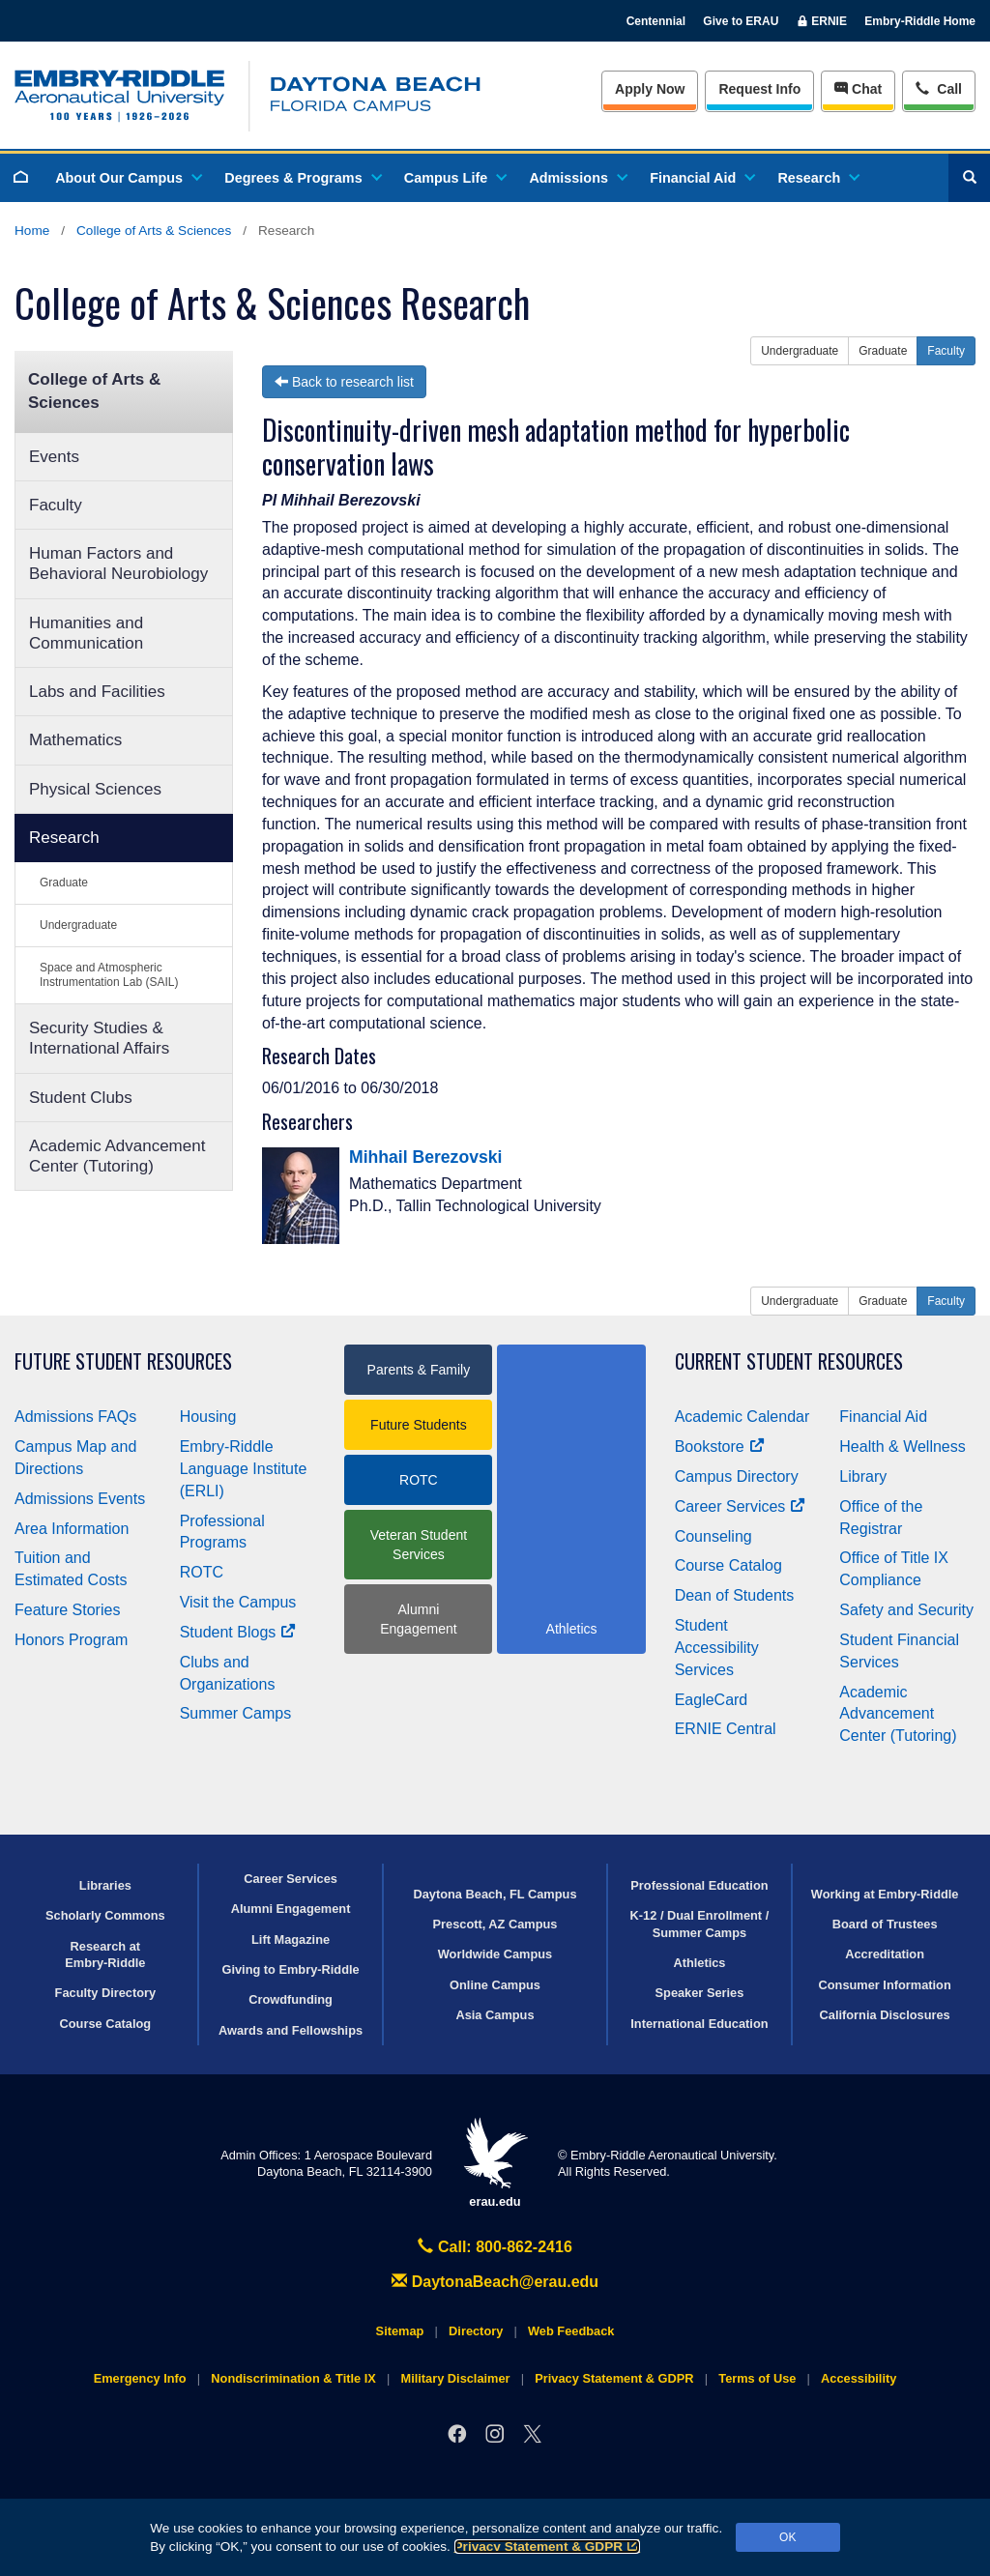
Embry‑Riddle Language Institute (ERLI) (243, 1468)
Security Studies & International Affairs (99, 1038)
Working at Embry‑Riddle (885, 1894)
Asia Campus (494, 2015)
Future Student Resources (123, 1361)
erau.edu (495, 2163)
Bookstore (720, 1446)
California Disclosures (885, 2015)
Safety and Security (906, 1610)
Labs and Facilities (97, 691)
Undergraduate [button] (799, 351)
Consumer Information (885, 1985)
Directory (476, 2331)
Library (863, 1476)
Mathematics (75, 740)
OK (787, 2537)
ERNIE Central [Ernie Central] (725, 1729)
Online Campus (495, 1985)
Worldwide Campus (495, 1954)
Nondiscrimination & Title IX (293, 2378)
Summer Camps (236, 1713)
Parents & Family (419, 1369)
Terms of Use (757, 2378)
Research (817, 178)
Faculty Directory (106, 1992)
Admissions (577, 178)
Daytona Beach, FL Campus (494, 1894)
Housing (208, 1416)
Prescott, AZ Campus (495, 1924)
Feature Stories (67, 1610)
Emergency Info (140, 2378)
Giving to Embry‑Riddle (290, 1969)
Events (54, 457)
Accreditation (884, 1954)
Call (938, 87)
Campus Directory (737, 1476)
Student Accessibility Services (717, 1647)
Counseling (713, 1536)
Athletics (699, 1962)
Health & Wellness (902, 1446)
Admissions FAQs (75, 1416)
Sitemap (400, 2331)
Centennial (655, 21)
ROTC (201, 1572)
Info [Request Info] (759, 89)
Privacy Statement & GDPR (547, 2546)
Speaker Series (699, 1992)
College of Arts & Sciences (153, 230)
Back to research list (344, 382)
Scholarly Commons (105, 1915)
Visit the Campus (238, 1602)
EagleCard (711, 1700)
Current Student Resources (789, 1361)
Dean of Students (735, 1595)
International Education (699, 2023)
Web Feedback (571, 2331)
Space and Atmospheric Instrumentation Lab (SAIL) (109, 975)
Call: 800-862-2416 (495, 2247)
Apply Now (649, 89)
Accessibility (858, 2378)
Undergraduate (78, 925)
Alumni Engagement (418, 1619)
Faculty (55, 505)
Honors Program (71, 1640)
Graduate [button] (883, 351)
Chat (858, 89)
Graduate (64, 882)
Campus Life (454, 178)
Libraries (105, 1885)
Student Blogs (238, 1632)
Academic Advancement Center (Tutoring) (117, 1156)
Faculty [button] (946, 351)
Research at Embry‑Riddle (105, 1954)
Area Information (72, 1528)
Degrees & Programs (301, 178)
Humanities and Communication (86, 633)
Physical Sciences (95, 789)
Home (32, 230)
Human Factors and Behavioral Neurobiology (118, 563)
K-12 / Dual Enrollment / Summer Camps (700, 1923)
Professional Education (699, 1885)
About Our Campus (127, 178)
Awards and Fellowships (290, 2030)
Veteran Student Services (418, 1544)
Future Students (418, 1425)
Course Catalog (728, 1565)
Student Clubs (80, 1097)
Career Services (740, 1506)
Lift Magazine (290, 1939)
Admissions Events (80, 1499)
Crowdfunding (290, 1999)
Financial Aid (701, 178)
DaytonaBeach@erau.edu (495, 2281)
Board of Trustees (885, 1924)
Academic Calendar (742, 1416)
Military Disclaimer (455, 2378)
